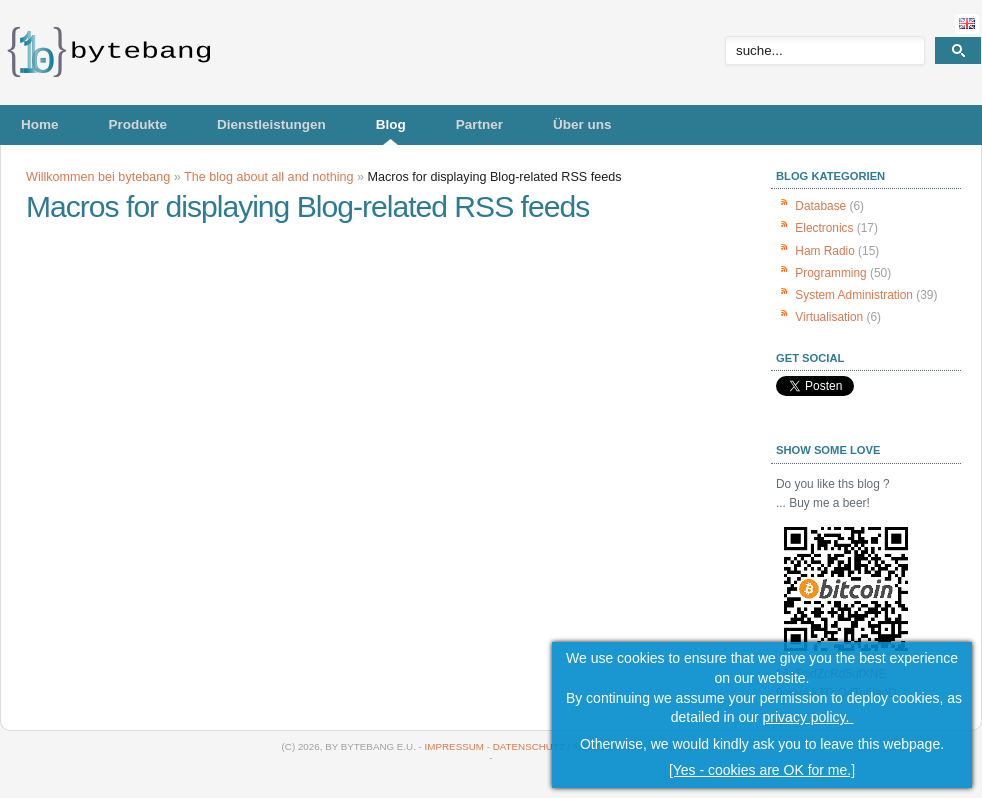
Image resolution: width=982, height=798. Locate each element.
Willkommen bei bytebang (98, 177)
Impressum (454, 746)
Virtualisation (829, 317)
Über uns (582, 124)
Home (40, 124)
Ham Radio (824, 251)
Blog (391, 124)
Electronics (824, 228)
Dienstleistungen (271, 124)
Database (820, 206)
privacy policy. (808, 717)
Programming (830, 273)
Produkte (138, 124)
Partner (479, 124)
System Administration (854, 295)
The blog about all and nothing (268, 177)
